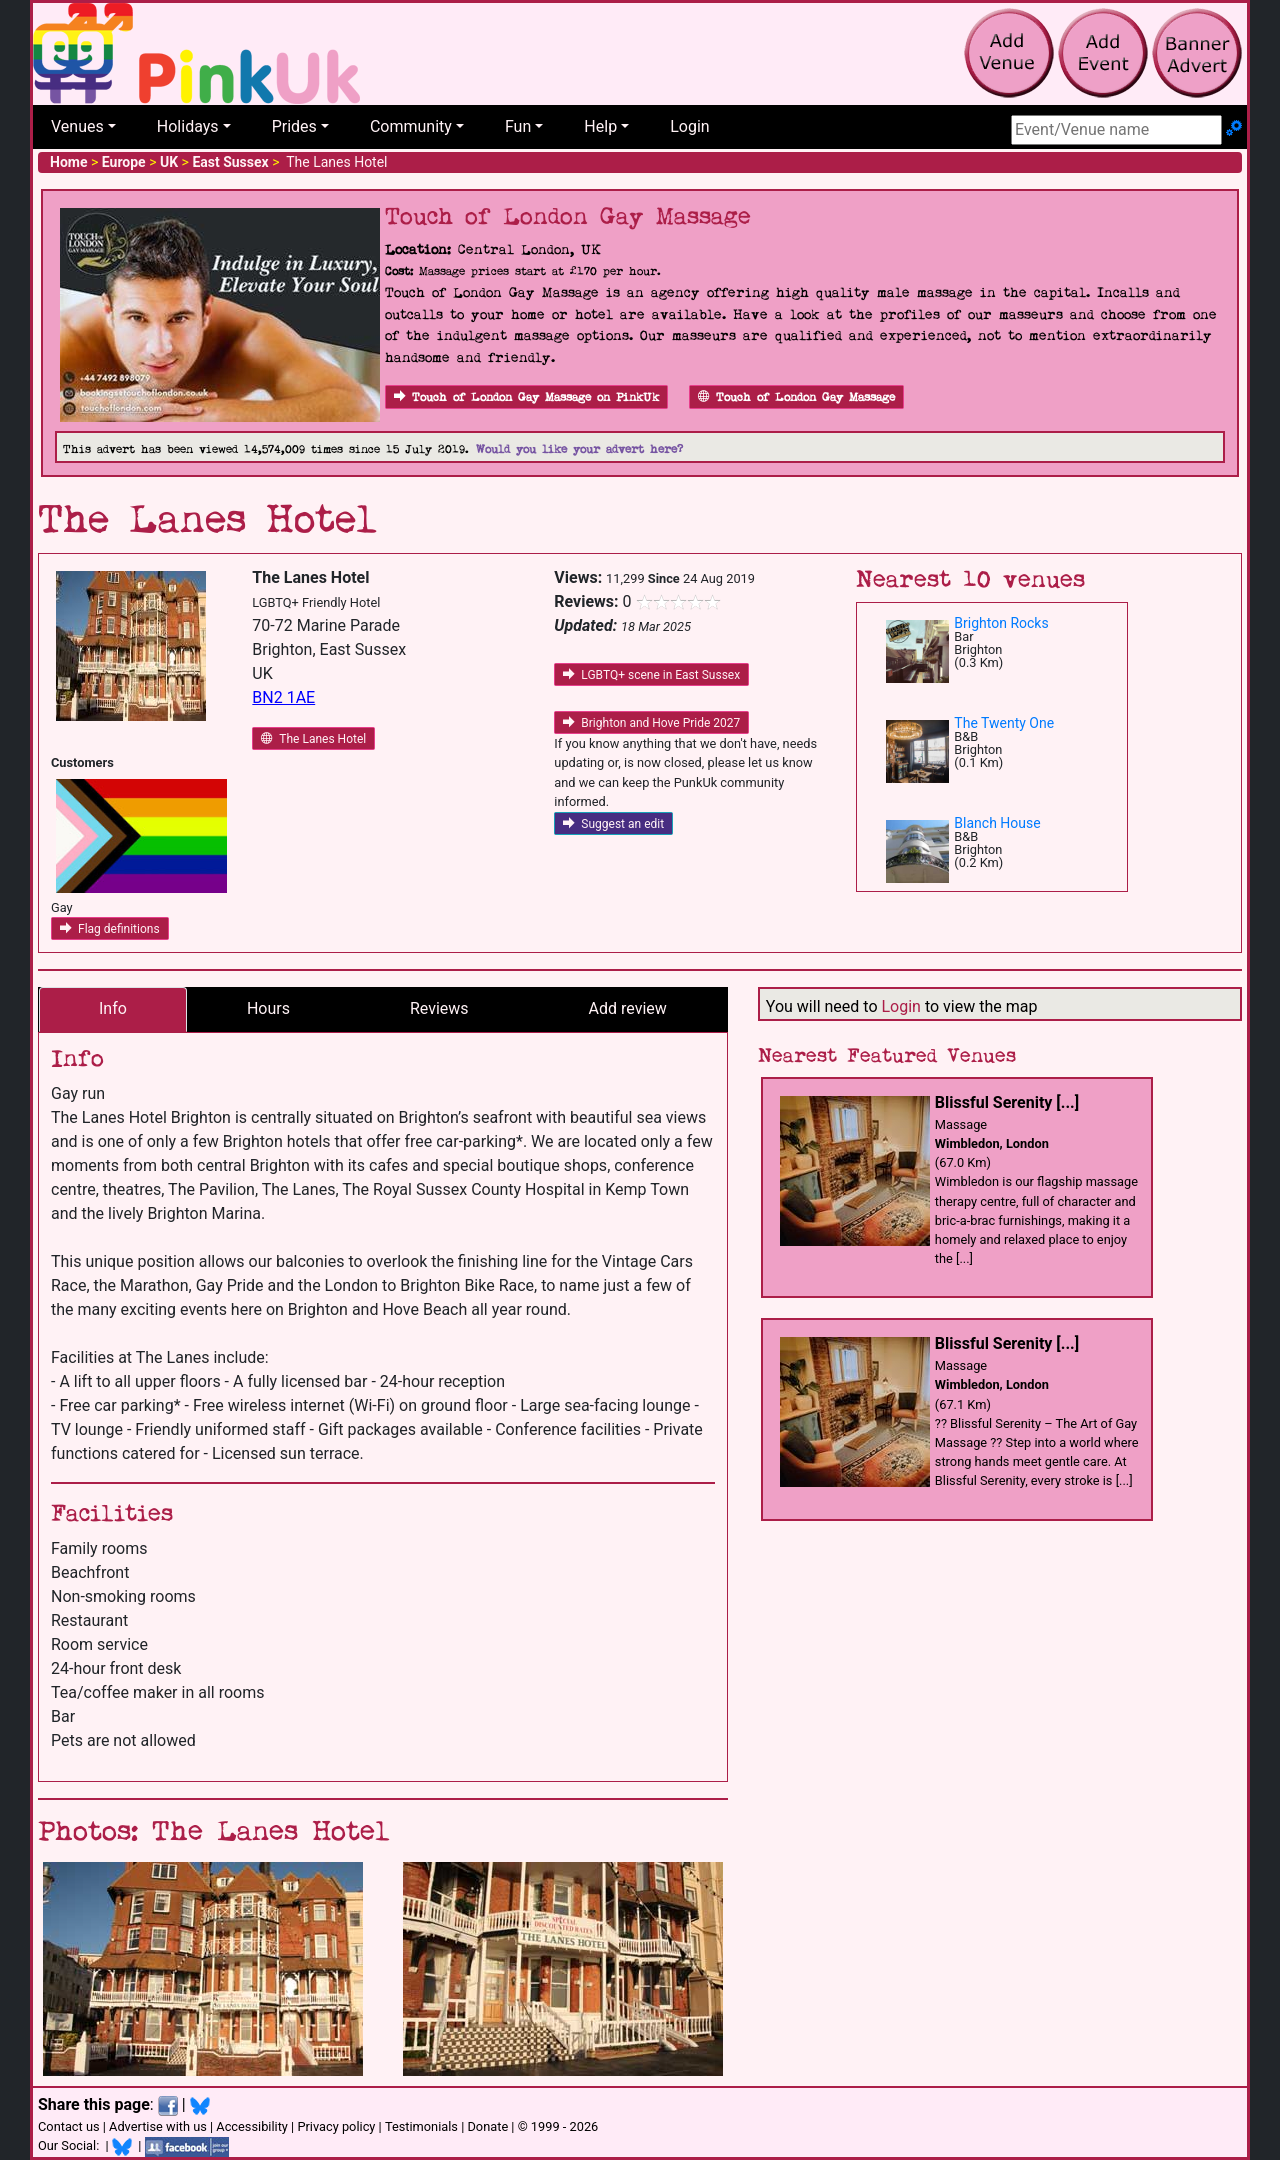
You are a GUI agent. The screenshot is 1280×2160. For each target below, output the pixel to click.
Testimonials (421, 2126)
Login (689, 126)
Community (411, 126)
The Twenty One (1004, 723)
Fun (518, 126)
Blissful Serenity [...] (1007, 1102)
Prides (294, 126)
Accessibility (252, 2126)
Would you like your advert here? (579, 449)
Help (600, 126)
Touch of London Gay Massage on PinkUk (526, 397)
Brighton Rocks (1001, 623)
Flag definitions (110, 929)
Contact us (69, 2126)
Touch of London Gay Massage (796, 397)
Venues (77, 126)
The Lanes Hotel (313, 739)
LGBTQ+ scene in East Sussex (651, 675)
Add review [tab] (628, 1008)
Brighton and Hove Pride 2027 (651, 723)
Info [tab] (113, 1008)
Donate (487, 2126)
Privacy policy (336, 2126)
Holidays (188, 126)
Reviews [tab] (439, 1008)
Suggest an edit (613, 824)
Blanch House (997, 823)
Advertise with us (158, 2126)
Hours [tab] (268, 1008)
